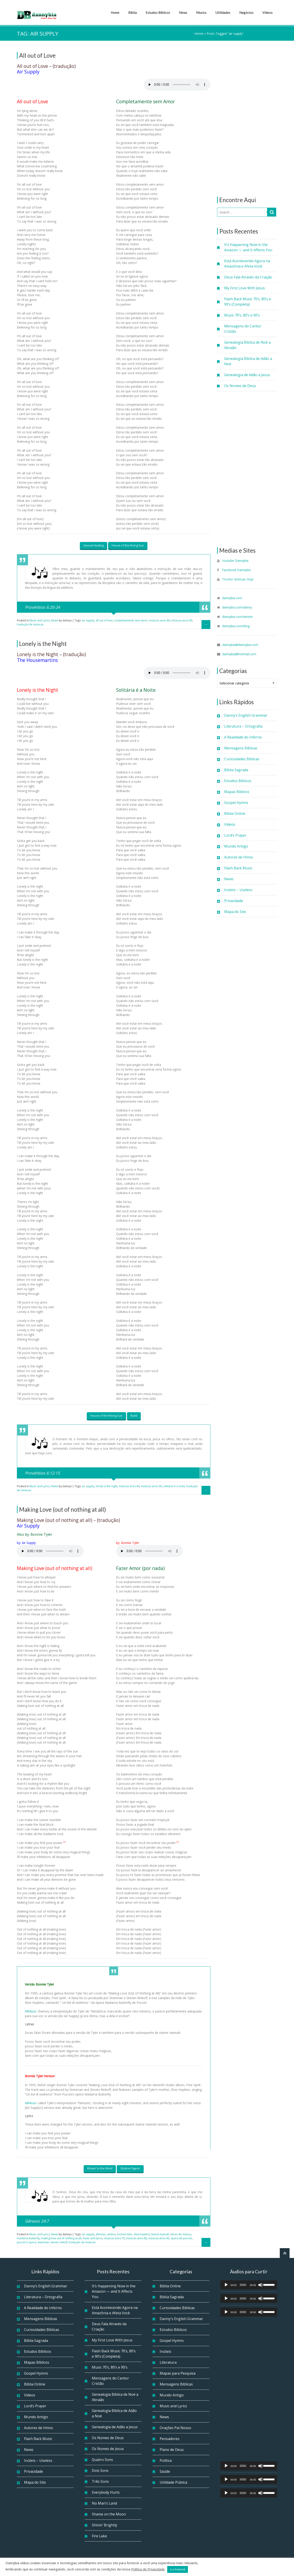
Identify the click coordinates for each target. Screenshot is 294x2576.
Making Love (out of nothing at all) (62, 1507)
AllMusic (31, 2010)
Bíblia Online (234, 813)
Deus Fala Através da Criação (248, 277)
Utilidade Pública (173, 2479)
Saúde (165, 2468)
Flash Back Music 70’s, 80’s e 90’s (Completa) (247, 301)
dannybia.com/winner (237, 617)
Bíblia (132, 12)
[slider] (243, 2282)
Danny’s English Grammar (245, 715)
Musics (201, 12)
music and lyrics (93, 2236)
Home (115, 12)
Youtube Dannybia (235, 560)
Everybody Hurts (106, 2489)
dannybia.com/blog (236, 626)
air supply (88, 620)
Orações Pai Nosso (175, 2425)
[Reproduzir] (226, 2282)
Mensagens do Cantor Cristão (242, 329)
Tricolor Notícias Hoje (238, 579)
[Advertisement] (247, 118)
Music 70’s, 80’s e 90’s (242, 315)
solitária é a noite (174, 1484)
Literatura (168, 2359)
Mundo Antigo (236, 846)
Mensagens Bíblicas (240, 748)
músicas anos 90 (181, 620)
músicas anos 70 (114, 2236)
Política (166, 2458)
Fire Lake (99, 2533)
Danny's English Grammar (181, 2316)
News (183, 12)
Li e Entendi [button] (177, 2569)
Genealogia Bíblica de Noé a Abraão (247, 345)
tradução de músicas (30, 624)
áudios (111, 2232)
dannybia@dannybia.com (240, 645)
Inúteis (165, 2349)
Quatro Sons (102, 2457)
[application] (248, 2282)
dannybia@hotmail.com (239, 654)
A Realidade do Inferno (243, 737)
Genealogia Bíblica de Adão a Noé (248, 361)
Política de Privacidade (148, 2569)
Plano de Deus (172, 2447)
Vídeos (267, 12)
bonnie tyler (124, 2232)
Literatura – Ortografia (243, 726)
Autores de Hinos (238, 857)
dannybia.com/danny (237, 607)
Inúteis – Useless (238, 889)
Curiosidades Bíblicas (241, 759)
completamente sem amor (131, 620)
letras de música (181, 2232)
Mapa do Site (235, 911)
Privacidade (233, 900)
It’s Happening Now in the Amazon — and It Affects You (248, 247)
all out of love (104, 620)
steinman (43, 2240)
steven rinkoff (59, 2240)
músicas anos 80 (159, 620)
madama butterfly (28, 2236)
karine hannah (160, 2232)
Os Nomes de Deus (240, 385)
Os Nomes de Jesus (108, 2446)
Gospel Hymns (236, 802)
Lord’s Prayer (235, 835)
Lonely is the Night (43, 643)
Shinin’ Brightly (104, 2522)
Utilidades (222, 12)
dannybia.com (232, 598)
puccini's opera (26, 2240)
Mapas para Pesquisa (177, 2370)
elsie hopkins (142, 2232)
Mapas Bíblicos (236, 791)
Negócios (246, 12)
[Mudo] (260, 2282)
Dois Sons (100, 2468)
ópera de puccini (181, 2236)
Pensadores (169, 2436)
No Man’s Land (104, 2500)
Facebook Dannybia (236, 570)
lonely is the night (106, 1484)
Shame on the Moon (109, 2511)
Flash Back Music (238, 868)
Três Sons (100, 2479)
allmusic (101, 2232)
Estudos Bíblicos (158, 12)
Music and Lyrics (39, 620)
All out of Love (37, 55)
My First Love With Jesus (244, 288)
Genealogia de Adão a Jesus (247, 374)
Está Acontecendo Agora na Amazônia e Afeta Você (247, 263)
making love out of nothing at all (61, 2236)
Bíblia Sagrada (236, 769)
